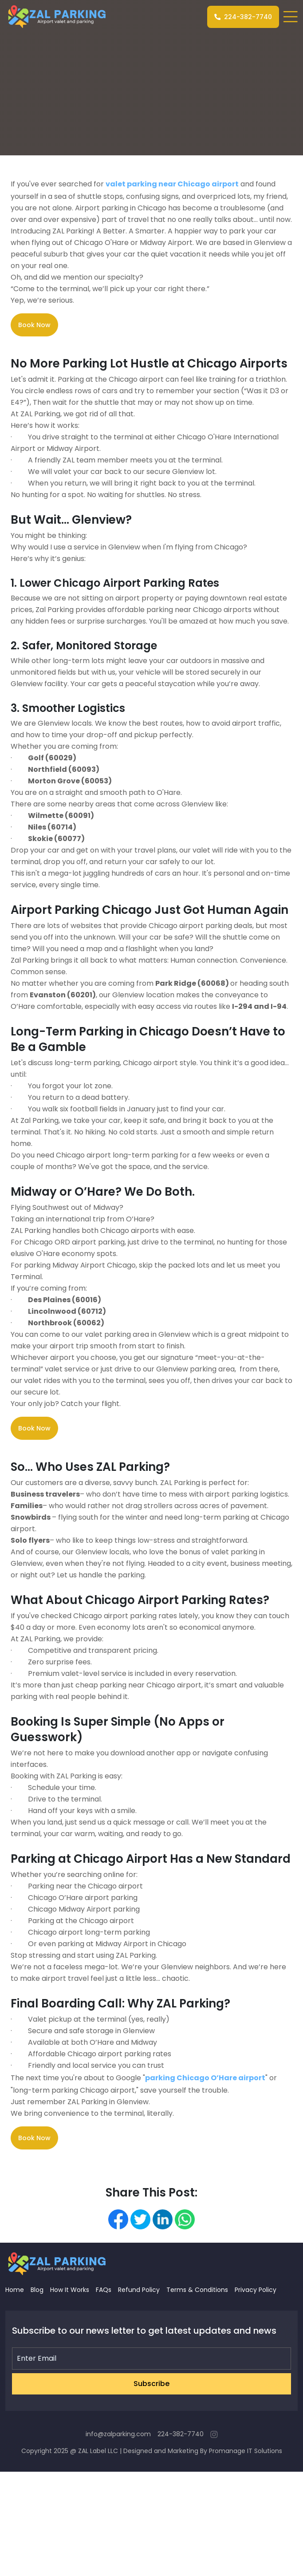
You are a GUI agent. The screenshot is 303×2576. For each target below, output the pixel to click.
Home (14, 2289)
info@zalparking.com (118, 2434)
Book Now (34, 324)
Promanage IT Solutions (245, 2450)
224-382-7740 (243, 16)
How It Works (69, 2289)
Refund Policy (139, 2289)
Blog (37, 2289)
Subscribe (151, 2383)
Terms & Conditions (197, 2289)
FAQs (103, 2289)
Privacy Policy (255, 2289)
